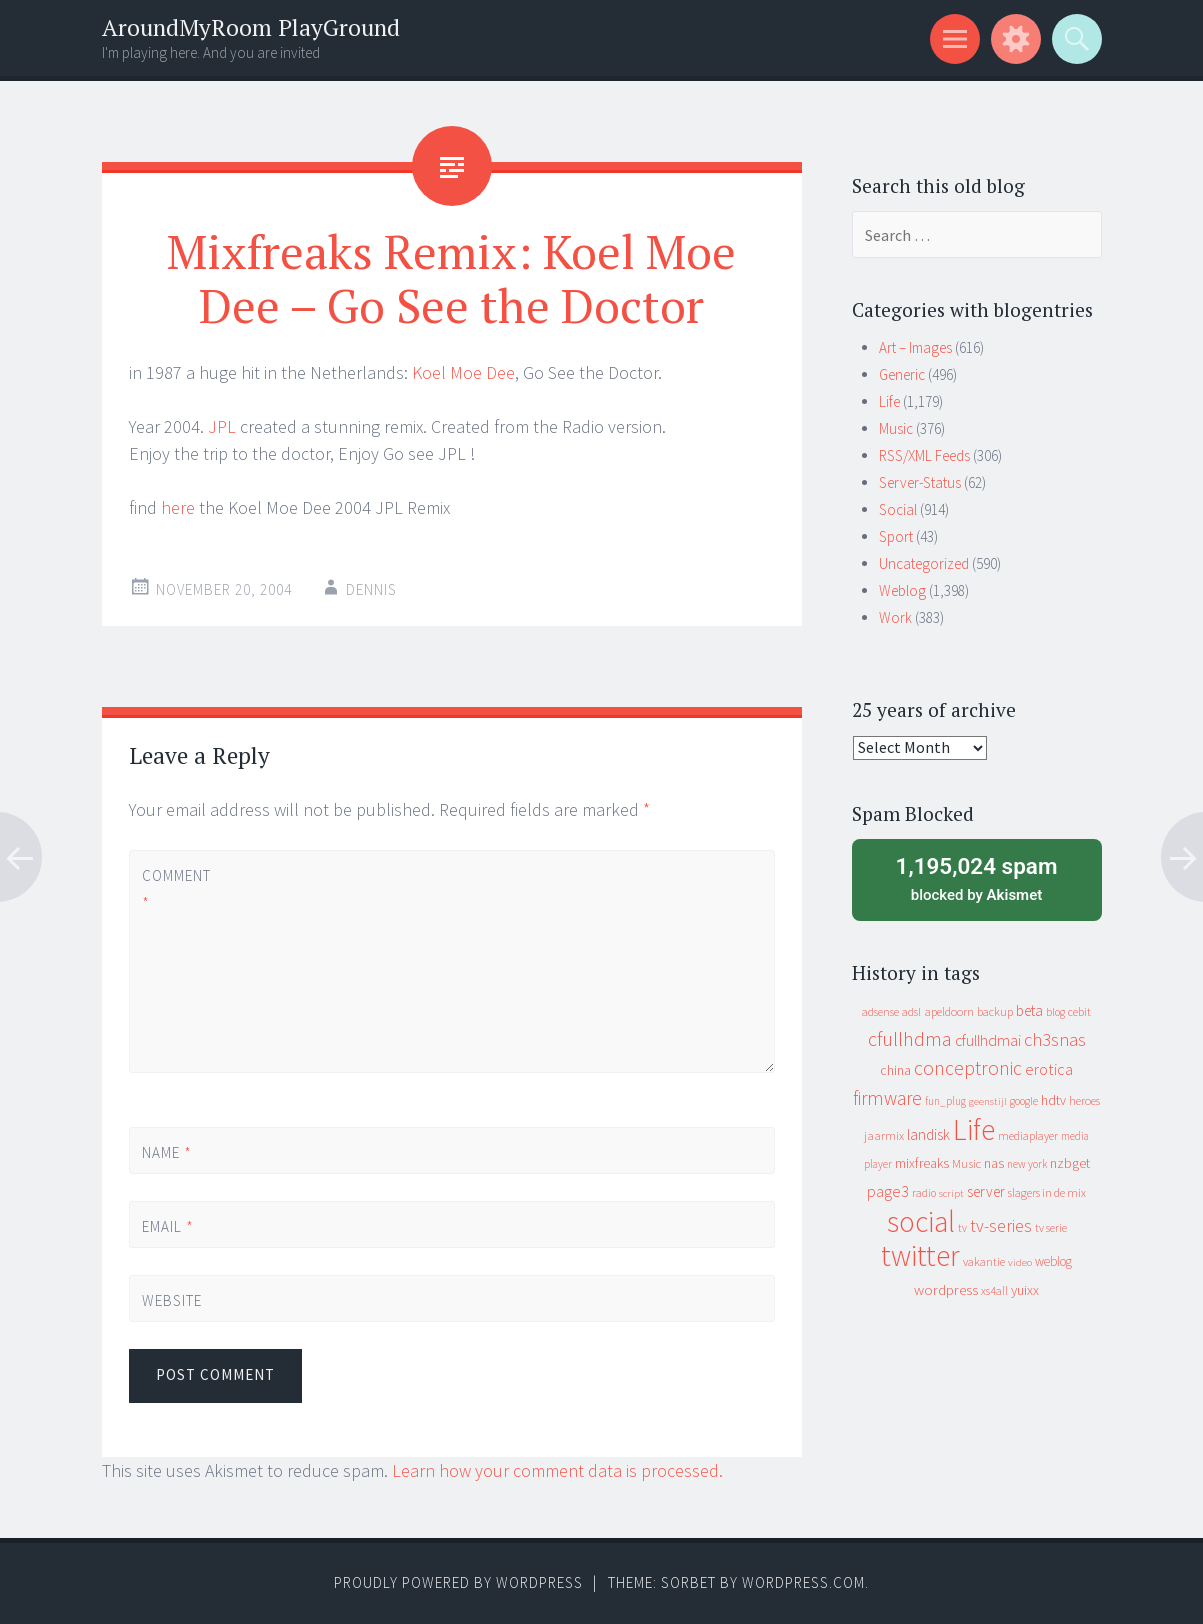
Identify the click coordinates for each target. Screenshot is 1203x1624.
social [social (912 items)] (921, 1221)
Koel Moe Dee (463, 372)
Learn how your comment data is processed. (557, 1470)
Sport (896, 536)
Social (898, 509)
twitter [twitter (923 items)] (920, 1255)
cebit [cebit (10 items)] (1079, 1011)
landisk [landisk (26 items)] (928, 1134)
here (178, 507)
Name (167, 1152)
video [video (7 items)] (1020, 1262)
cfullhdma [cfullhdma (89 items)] (910, 1038)
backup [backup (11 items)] (995, 1011)
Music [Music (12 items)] (966, 1163)
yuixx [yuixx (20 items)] (1025, 1290)
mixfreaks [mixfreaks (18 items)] (922, 1163)
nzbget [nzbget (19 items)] (1070, 1163)
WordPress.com (803, 1582)
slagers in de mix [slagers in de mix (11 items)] (1047, 1192)
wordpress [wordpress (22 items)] (946, 1289)
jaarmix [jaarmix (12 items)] (884, 1135)
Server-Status (920, 482)
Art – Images (915, 347)
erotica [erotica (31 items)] (1049, 1069)
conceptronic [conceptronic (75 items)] (968, 1068)
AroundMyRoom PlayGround (251, 27)
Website (172, 1300)
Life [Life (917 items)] (974, 1129)
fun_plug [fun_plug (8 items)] (945, 1101)
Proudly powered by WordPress (458, 1582)
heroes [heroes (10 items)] (1084, 1100)
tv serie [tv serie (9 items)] (1051, 1228)
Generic (902, 374)
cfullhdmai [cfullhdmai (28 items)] (988, 1040)
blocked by (977, 878)
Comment (176, 889)
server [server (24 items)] (986, 1191)
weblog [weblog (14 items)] (1053, 1261)
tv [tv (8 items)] (962, 1228)
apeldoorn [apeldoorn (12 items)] (949, 1011)
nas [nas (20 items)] (994, 1163)
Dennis (371, 589)
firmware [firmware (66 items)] (887, 1098)
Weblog (902, 590)
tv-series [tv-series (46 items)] (1001, 1226)
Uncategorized (924, 563)
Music (896, 428)
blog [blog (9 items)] (1055, 1012)
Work (895, 617)
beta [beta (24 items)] (1029, 1010)
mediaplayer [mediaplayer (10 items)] (1028, 1135)
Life (889, 401)
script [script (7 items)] (951, 1193)
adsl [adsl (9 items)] (911, 1012)
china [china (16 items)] (895, 1070)
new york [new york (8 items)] (1027, 1164)
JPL (222, 426)
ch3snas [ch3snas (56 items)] (1055, 1039)
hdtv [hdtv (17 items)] (1053, 1100)
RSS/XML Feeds (924, 455)
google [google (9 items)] (1024, 1101)
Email (168, 1226)
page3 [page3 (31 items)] (888, 1191)
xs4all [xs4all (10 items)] (994, 1290)
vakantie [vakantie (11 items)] (984, 1261)
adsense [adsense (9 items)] (880, 1012)
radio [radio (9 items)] (924, 1193)
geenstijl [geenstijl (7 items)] (988, 1101)
